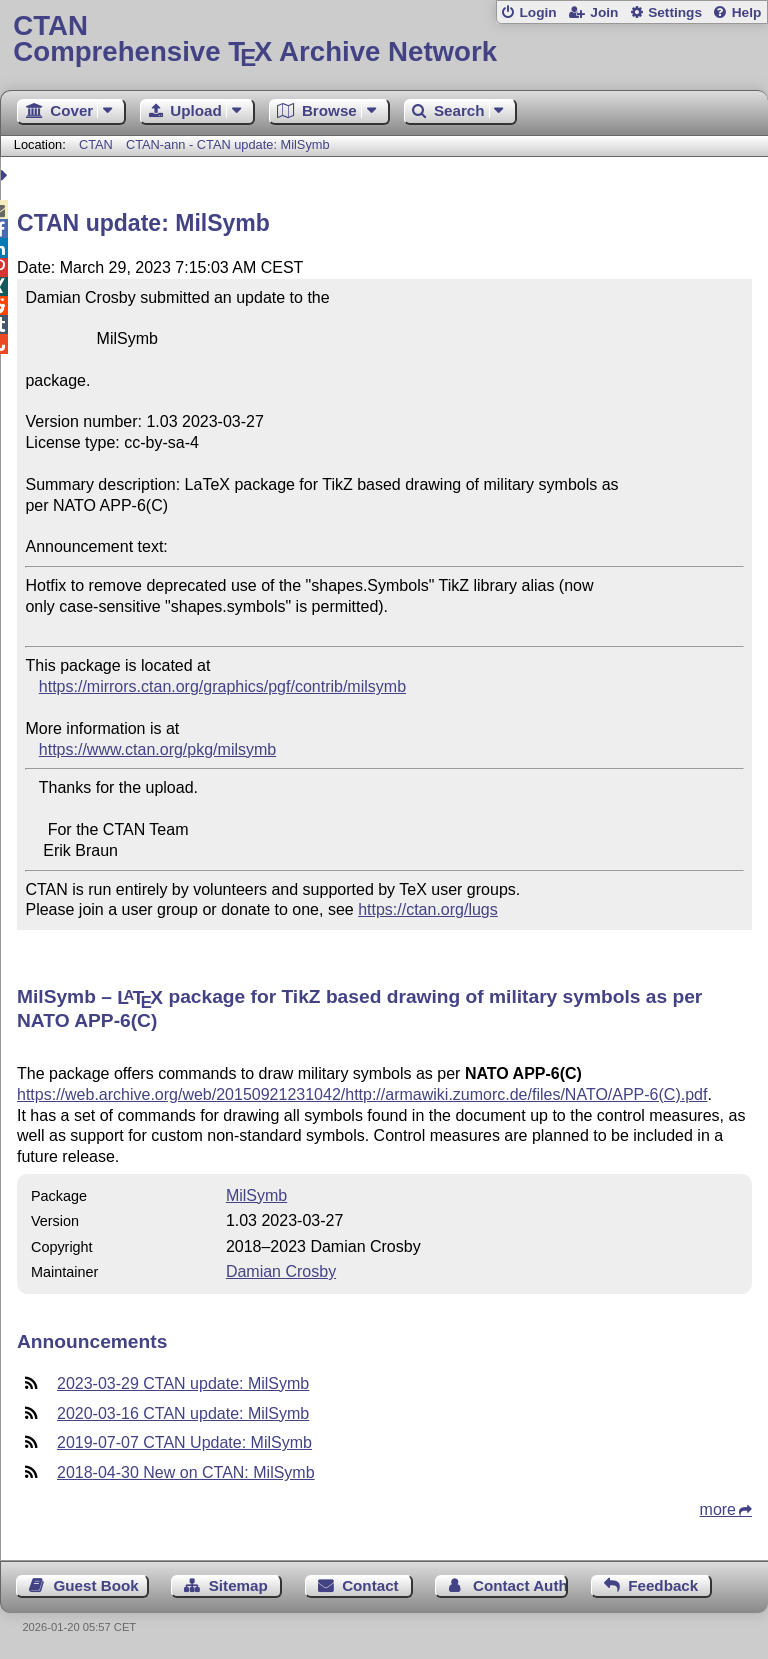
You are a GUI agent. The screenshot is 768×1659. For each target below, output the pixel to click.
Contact (370, 1585)
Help (747, 12)
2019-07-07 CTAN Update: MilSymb (184, 1442)
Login (537, 12)
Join (604, 12)
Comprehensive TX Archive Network (383, 39)
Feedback (663, 1585)
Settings (675, 12)
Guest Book (96, 1585)
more (718, 1509)
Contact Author (520, 1585)
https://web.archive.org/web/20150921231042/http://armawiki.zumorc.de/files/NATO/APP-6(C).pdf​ (362, 1094)
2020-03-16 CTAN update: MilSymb (183, 1413)
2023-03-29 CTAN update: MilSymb (183, 1383)
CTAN (96, 144)
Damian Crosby (281, 1271)
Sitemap (238, 1585)
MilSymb (256, 1195)
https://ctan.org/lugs (428, 909)
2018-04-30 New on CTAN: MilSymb (186, 1472)
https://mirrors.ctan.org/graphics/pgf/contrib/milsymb (222, 686)
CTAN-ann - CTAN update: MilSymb (228, 144)
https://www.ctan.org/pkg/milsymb (157, 749)
